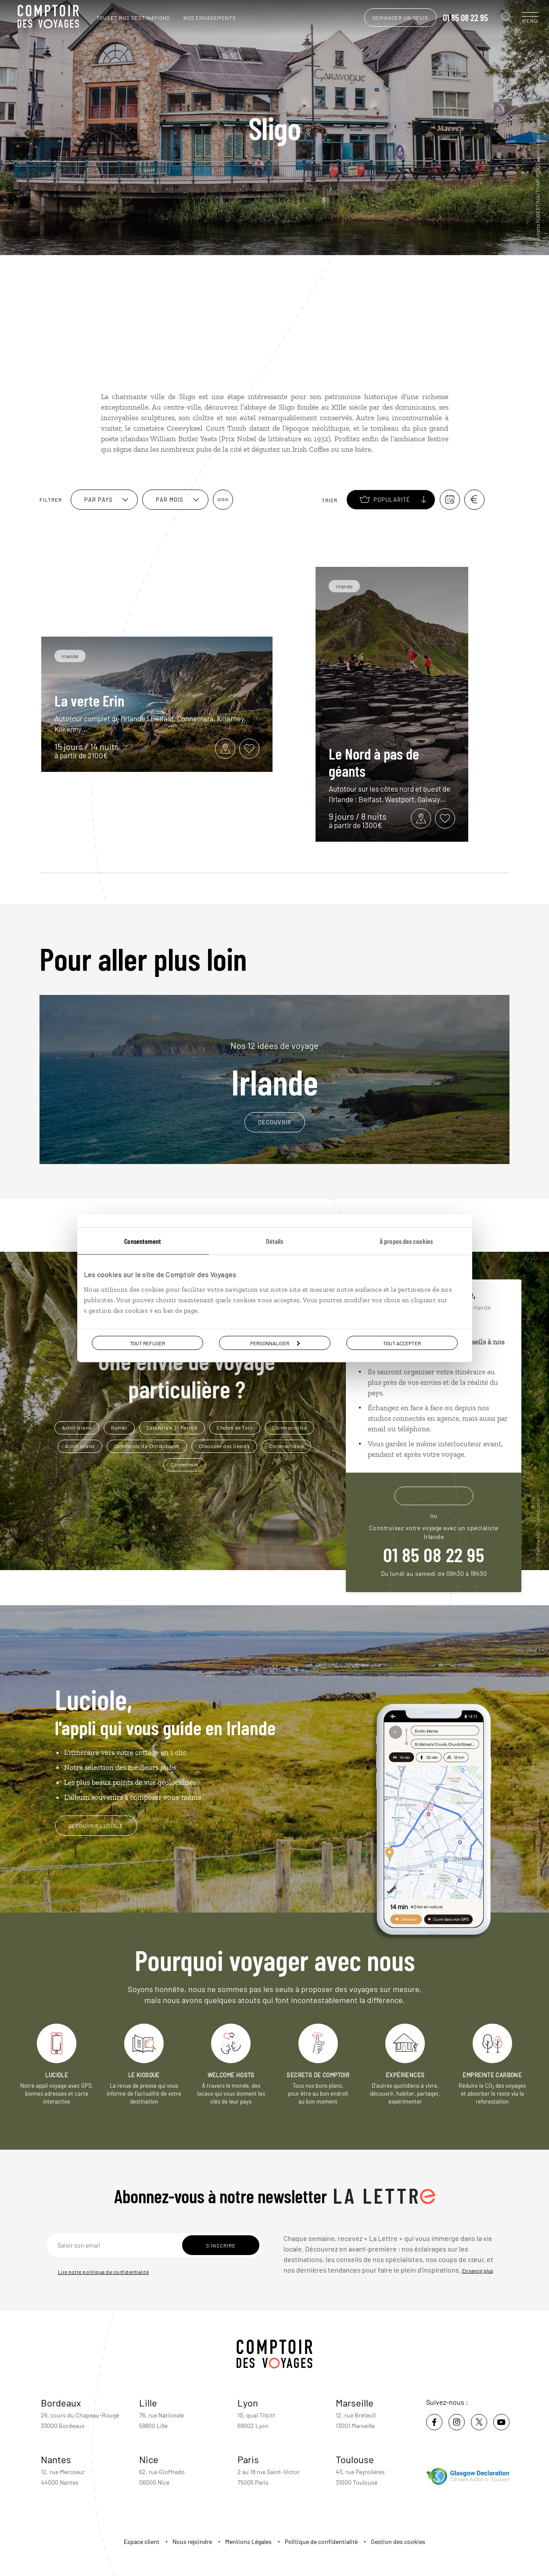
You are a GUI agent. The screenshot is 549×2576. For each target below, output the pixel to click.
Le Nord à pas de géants (374, 762)
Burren (119, 1427)
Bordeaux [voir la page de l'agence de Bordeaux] (61, 2402)
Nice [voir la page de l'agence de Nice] (148, 2459)
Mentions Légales (248, 2541)
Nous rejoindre (192, 2541)
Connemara (184, 1464)
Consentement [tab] (142, 1240)
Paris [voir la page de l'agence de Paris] (248, 2459)
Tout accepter (402, 1343)
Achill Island (77, 1427)
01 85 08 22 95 (456, 17)
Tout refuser (147, 1343)
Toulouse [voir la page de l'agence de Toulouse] (355, 2459)
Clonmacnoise (289, 1427)
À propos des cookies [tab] (406, 1240)
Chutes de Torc (235, 1427)
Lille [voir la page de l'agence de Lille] (148, 2402)
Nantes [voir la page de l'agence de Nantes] (56, 2459)
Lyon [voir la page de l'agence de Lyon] (247, 2402)
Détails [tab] (274, 1240)
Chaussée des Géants (224, 1446)
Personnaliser (275, 1343)
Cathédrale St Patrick (172, 1427)
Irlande (274, 1069)
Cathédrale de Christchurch (146, 1446)
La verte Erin (89, 700)
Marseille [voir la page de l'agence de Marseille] (354, 2402)
